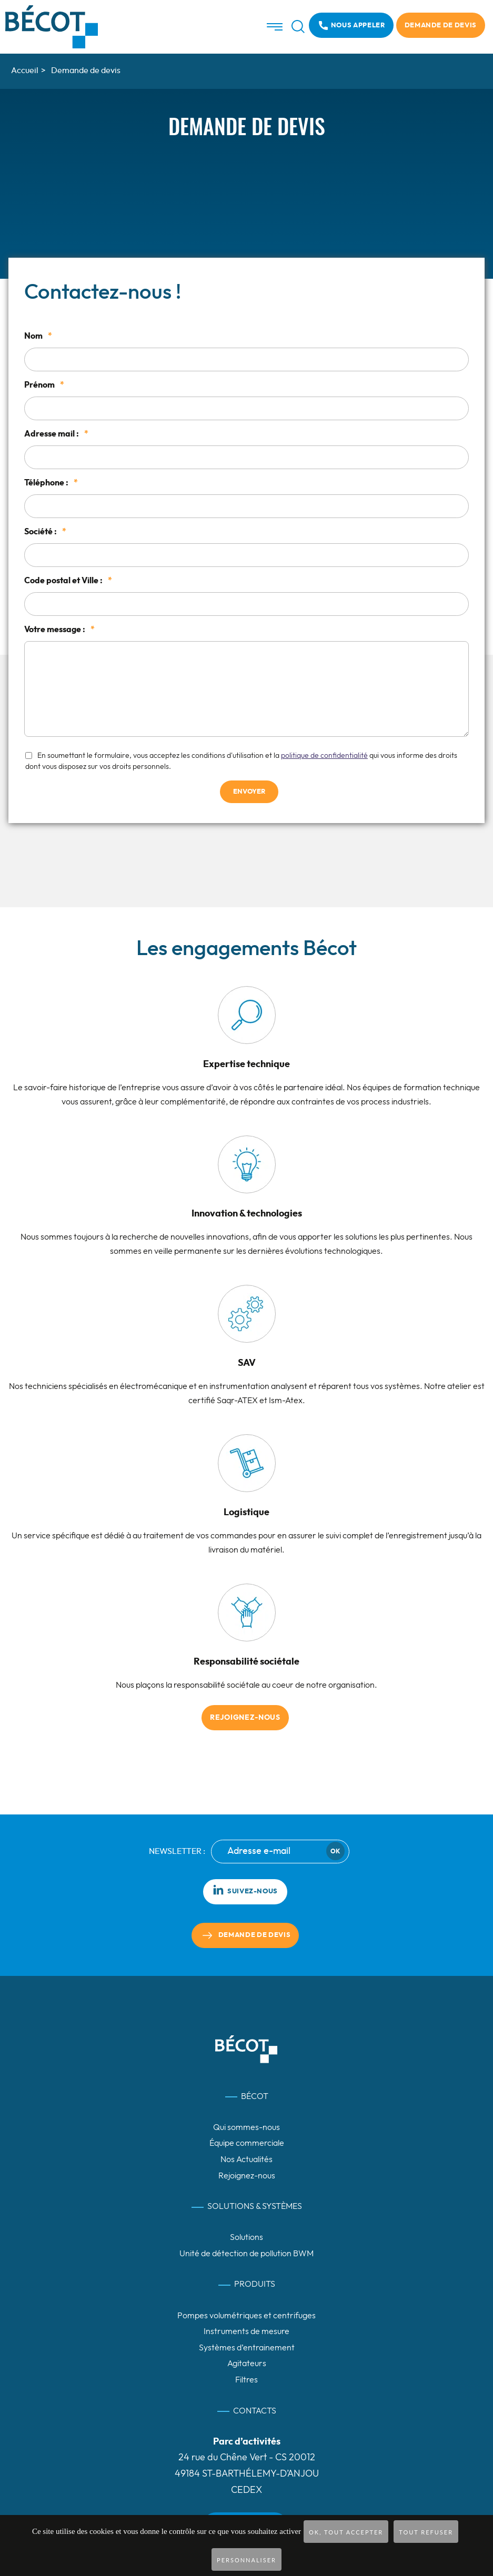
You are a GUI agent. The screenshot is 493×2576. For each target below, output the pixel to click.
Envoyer (249, 791)
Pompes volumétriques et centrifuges (246, 2315)
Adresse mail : (56, 434)
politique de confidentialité (324, 755)
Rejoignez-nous (245, 1717)
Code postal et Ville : (68, 580)
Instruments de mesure (246, 2331)
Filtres (246, 2380)
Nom (38, 336)
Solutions (246, 2237)
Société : (45, 532)
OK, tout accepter (346, 2532)
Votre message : (59, 629)
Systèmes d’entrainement (247, 2348)
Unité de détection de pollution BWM (246, 2253)
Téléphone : (51, 483)
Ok (335, 1851)
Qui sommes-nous (246, 2127)
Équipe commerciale (246, 2143)
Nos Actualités (246, 2159)
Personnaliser (246, 2560)
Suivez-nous (245, 1889)
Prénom (44, 385)
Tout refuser (426, 2532)
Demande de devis (441, 25)
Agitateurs (246, 2363)
